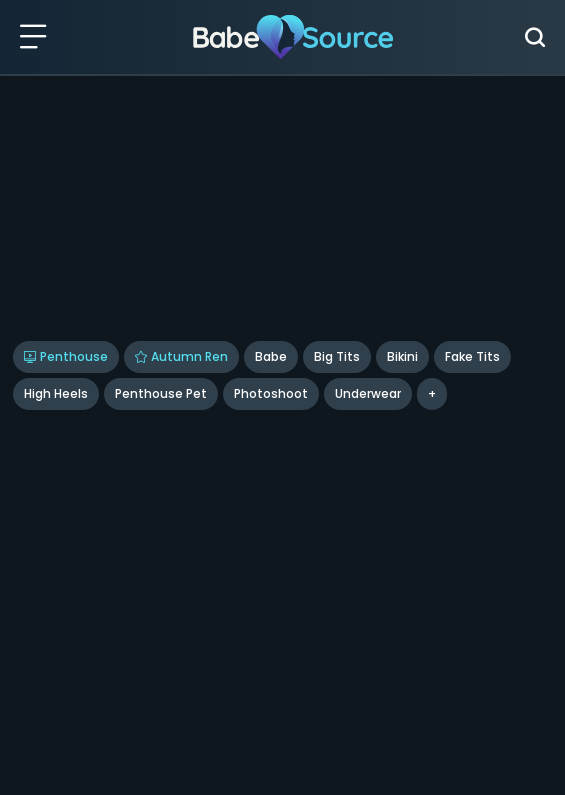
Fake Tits (472, 356)
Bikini (402, 356)
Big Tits (337, 356)
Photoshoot (271, 393)
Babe (271, 356)
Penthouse (66, 356)
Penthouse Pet (161, 393)
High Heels (56, 393)
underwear (368, 393)
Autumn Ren (181, 356)
